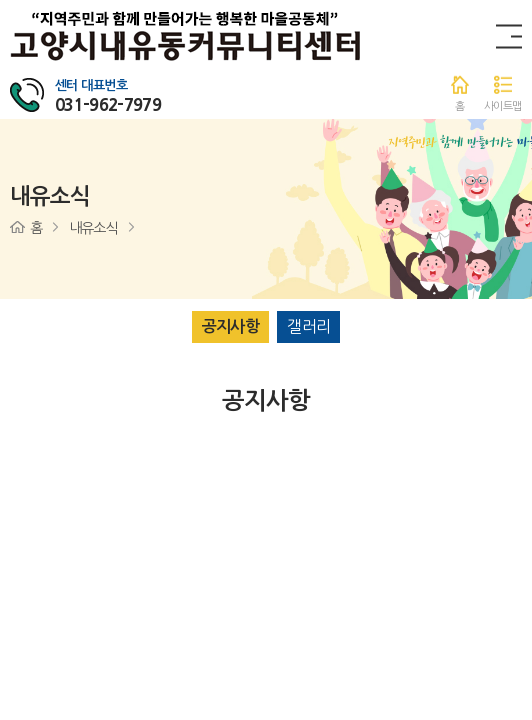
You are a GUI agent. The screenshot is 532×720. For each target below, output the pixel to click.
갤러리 (308, 326)
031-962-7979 (108, 104)
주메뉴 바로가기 (0, 0)
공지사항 (230, 326)
